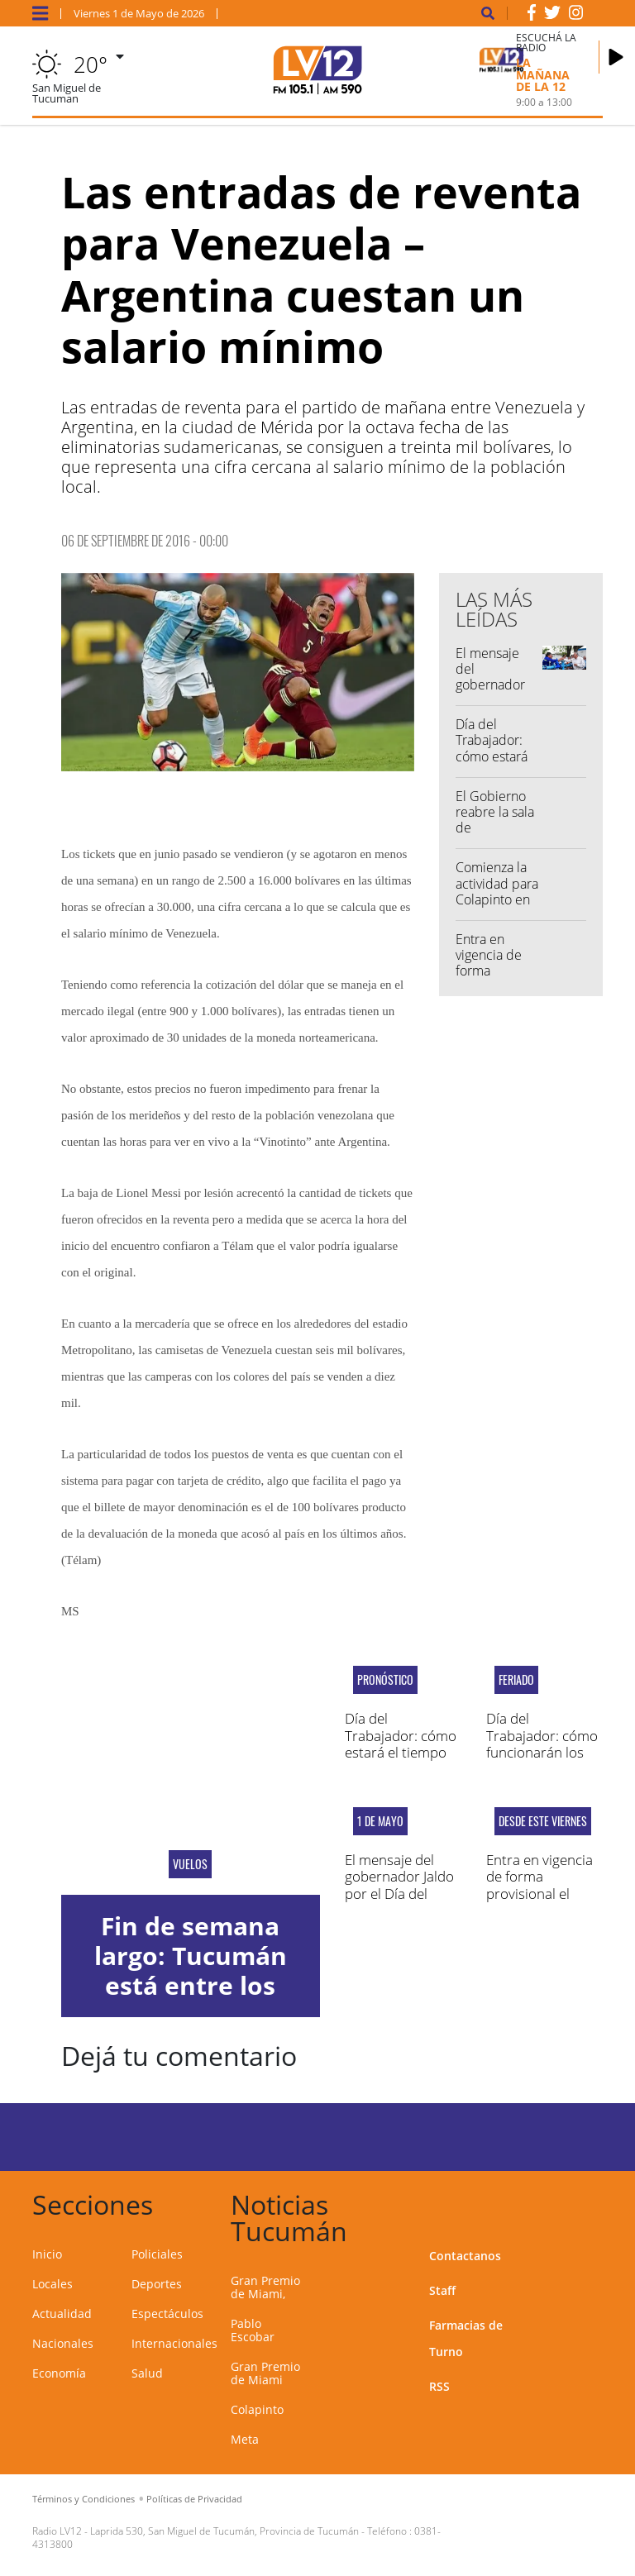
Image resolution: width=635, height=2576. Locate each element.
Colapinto (257, 2409)
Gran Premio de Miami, (265, 2287)
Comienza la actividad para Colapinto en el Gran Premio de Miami (497, 907)
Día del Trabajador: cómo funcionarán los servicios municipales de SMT (542, 1760)
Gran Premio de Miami (265, 2373)
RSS (439, 2386)
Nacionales (62, 2343)
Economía (59, 2373)
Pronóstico (385, 1680)
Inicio (47, 2254)
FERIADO (516, 1680)
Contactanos (465, 2256)
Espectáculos (167, 2313)
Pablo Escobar (253, 2330)
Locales (52, 2284)
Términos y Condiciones (83, 2499)
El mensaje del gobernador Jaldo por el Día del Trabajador (490, 693)
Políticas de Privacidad (194, 2499)
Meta (245, 2439)
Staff (442, 2290)
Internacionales (174, 2343)
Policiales (157, 2254)
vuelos (190, 1864)
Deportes (156, 2284)
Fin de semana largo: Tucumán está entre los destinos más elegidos (190, 1985)
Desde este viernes (543, 1821)
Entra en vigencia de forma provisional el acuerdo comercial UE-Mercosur (544, 1893)
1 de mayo (380, 1821)
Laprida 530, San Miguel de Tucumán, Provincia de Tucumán (224, 2531)
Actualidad (62, 2313)
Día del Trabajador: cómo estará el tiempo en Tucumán (493, 756)
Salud (147, 2373)
